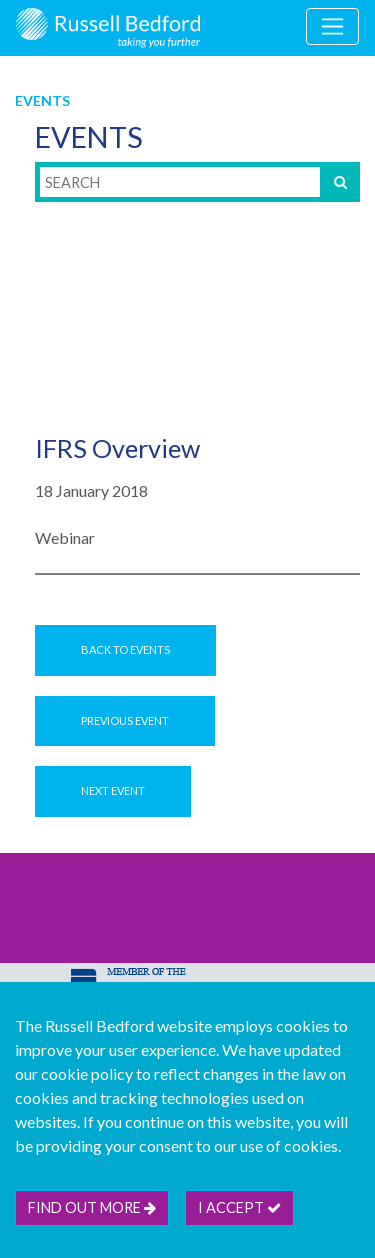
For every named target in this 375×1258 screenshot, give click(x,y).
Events (42, 100)
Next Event (113, 790)
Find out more (92, 1207)
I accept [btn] (239, 1207)
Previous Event (125, 720)
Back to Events (125, 649)
